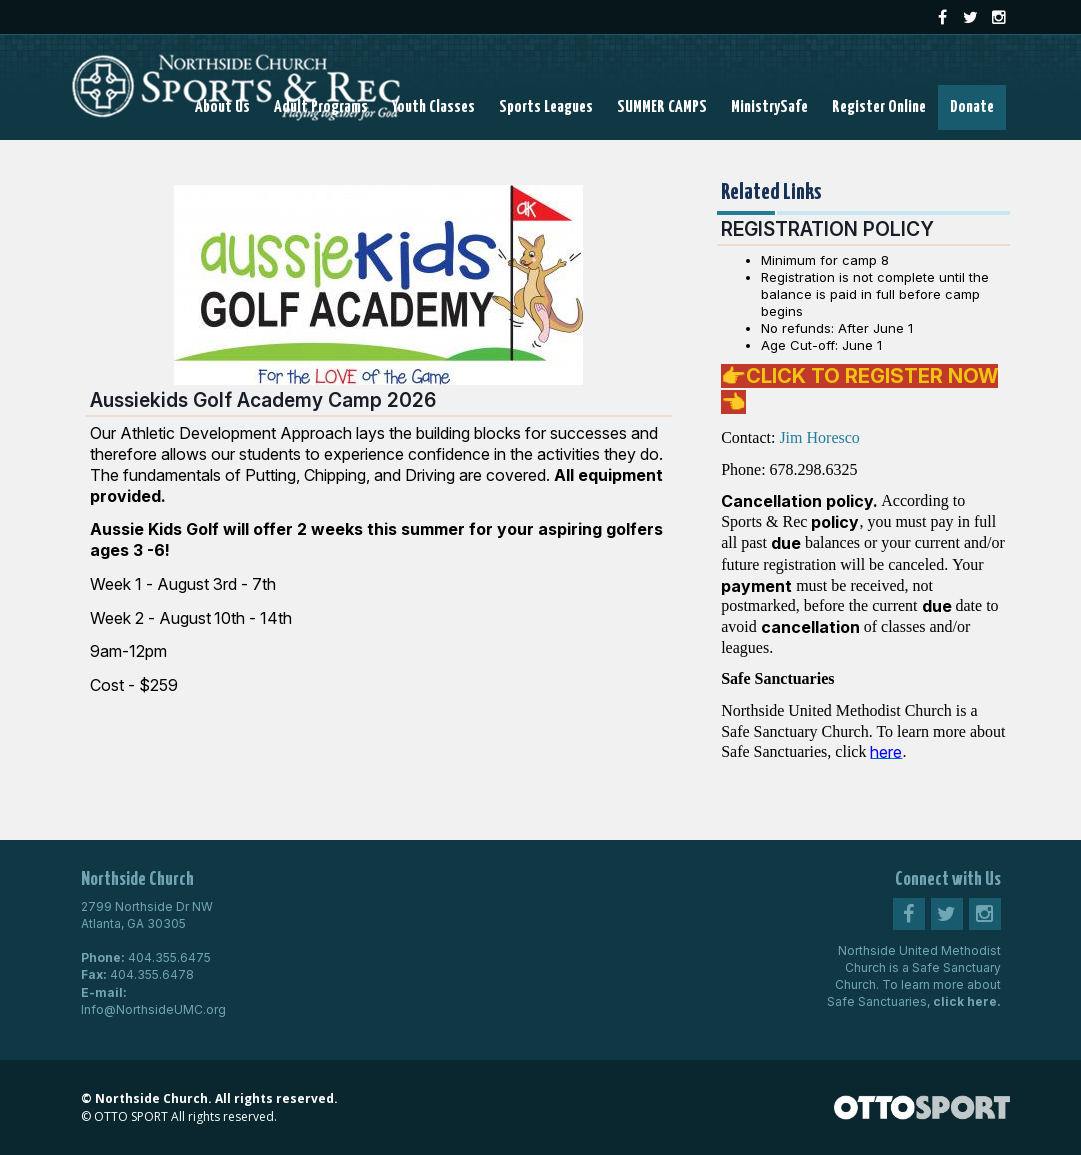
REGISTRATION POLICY (827, 229)
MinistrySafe (769, 107)
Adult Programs (321, 107)
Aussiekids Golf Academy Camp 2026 (263, 400)
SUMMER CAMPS (662, 107)
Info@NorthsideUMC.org (153, 1009)
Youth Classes (433, 107)
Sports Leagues (546, 107)
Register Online (879, 107)
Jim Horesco (819, 437)
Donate (972, 107)
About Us (222, 107)
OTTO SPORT (131, 1116)
